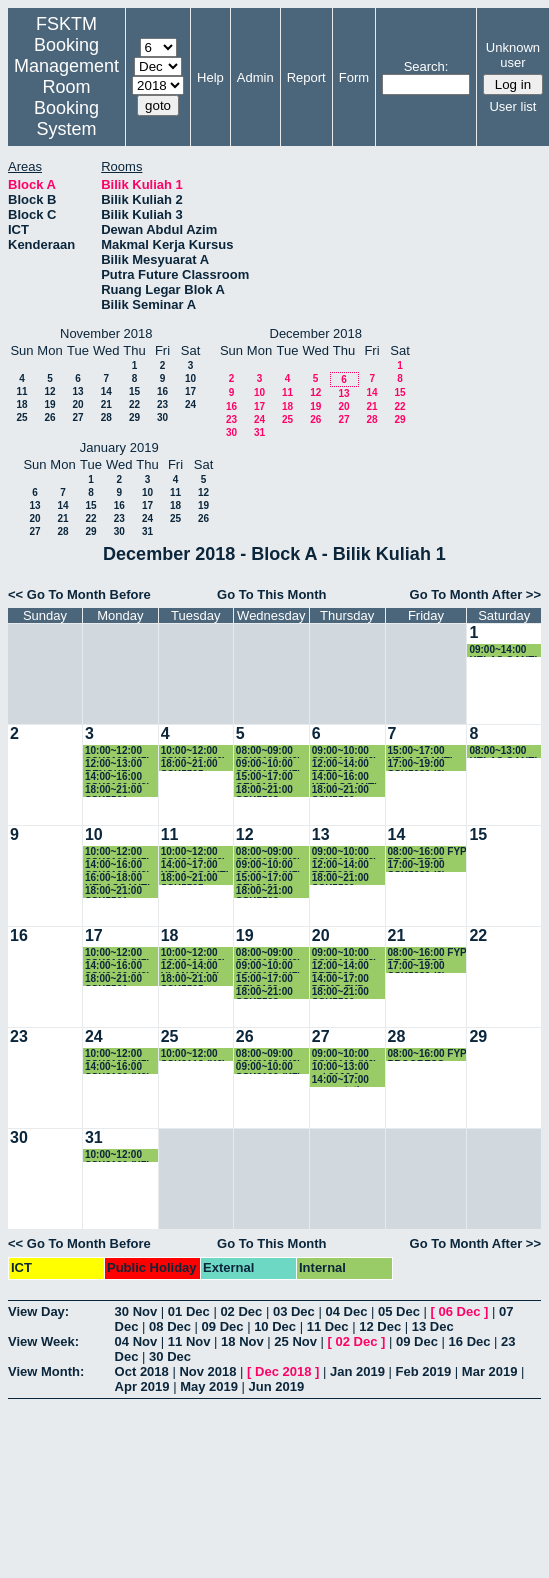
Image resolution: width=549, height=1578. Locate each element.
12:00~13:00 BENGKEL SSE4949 (113, 764)
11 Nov (189, 1341)
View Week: (43, 1341)
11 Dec (328, 1326)
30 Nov (136, 1311)
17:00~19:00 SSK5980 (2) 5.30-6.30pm (417, 764)
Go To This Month (272, 594)
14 (106, 391)
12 (49, 391)
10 (190, 378)
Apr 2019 (142, 1386)
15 (134, 391)
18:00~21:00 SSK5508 (264, 790)
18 (21, 404)
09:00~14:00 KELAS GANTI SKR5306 (503, 650)
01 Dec (189, 1311)
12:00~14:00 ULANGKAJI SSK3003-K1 (190, 966)
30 (162, 417)
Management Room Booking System (66, 97)
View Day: (38, 1311)
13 (77, 391)
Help (210, 77)
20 (77, 404)
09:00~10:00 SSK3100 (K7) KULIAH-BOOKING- (268, 764)
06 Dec (459, 1311)
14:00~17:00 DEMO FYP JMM (340, 979)
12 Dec (380, 1326)
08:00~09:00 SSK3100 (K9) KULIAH (268, 751)
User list (512, 106)
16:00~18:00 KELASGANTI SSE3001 (117, 878)
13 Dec (433, 1326)
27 (77, 417)
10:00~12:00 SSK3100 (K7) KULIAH (117, 751)
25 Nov (295, 1341)
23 (162, 404)
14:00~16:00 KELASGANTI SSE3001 (344, 777)
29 (134, 417)
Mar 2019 (490, 1371)
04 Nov (136, 1341)
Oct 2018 (142, 1371)
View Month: (46, 1371)
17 (190, 391)
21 (106, 404)
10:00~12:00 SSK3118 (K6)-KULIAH (195, 751)
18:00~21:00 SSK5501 (113, 790)
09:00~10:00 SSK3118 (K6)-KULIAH (346, 751)
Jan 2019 (357, 1371)
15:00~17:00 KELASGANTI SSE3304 (420, 751)
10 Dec (275, 1326)
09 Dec (223, 1326)
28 (106, 417)
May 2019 (209, 1386)
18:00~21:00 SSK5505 (189, 764)
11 (21, 391)
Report (306, 77)
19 (49, 404)
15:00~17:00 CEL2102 (264, 777)
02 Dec (241, 1311)
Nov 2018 (207, 1371)
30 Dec (170, 1356)
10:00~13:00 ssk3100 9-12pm (340, 1067)
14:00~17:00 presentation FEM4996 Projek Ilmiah (343, 1080)
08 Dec (170, 1326)
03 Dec (294, 1311)
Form (354, 77)
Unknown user (513, 55)
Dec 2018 (283, 1371)
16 (162, 391)
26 (49, 417)
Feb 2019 (424, 1371)
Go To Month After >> (475, 594)
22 (134, 404)
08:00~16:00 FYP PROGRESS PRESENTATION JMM (427, 852)
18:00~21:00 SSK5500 (340, 790)
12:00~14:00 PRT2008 (340, 764)
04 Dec (346, 1311)
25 (21, 417)
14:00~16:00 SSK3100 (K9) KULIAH (117, 777)
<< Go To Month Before (79, 594)
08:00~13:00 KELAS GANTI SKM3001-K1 (503, 751)
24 (190, 404)
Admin (255, 77)
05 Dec (399, 1311)
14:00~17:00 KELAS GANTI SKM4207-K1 (195, 865)
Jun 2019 (277, 1386)
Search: (426, 66)
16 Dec (470, 1341)
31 (259, 432)
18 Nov (242, 1341)
